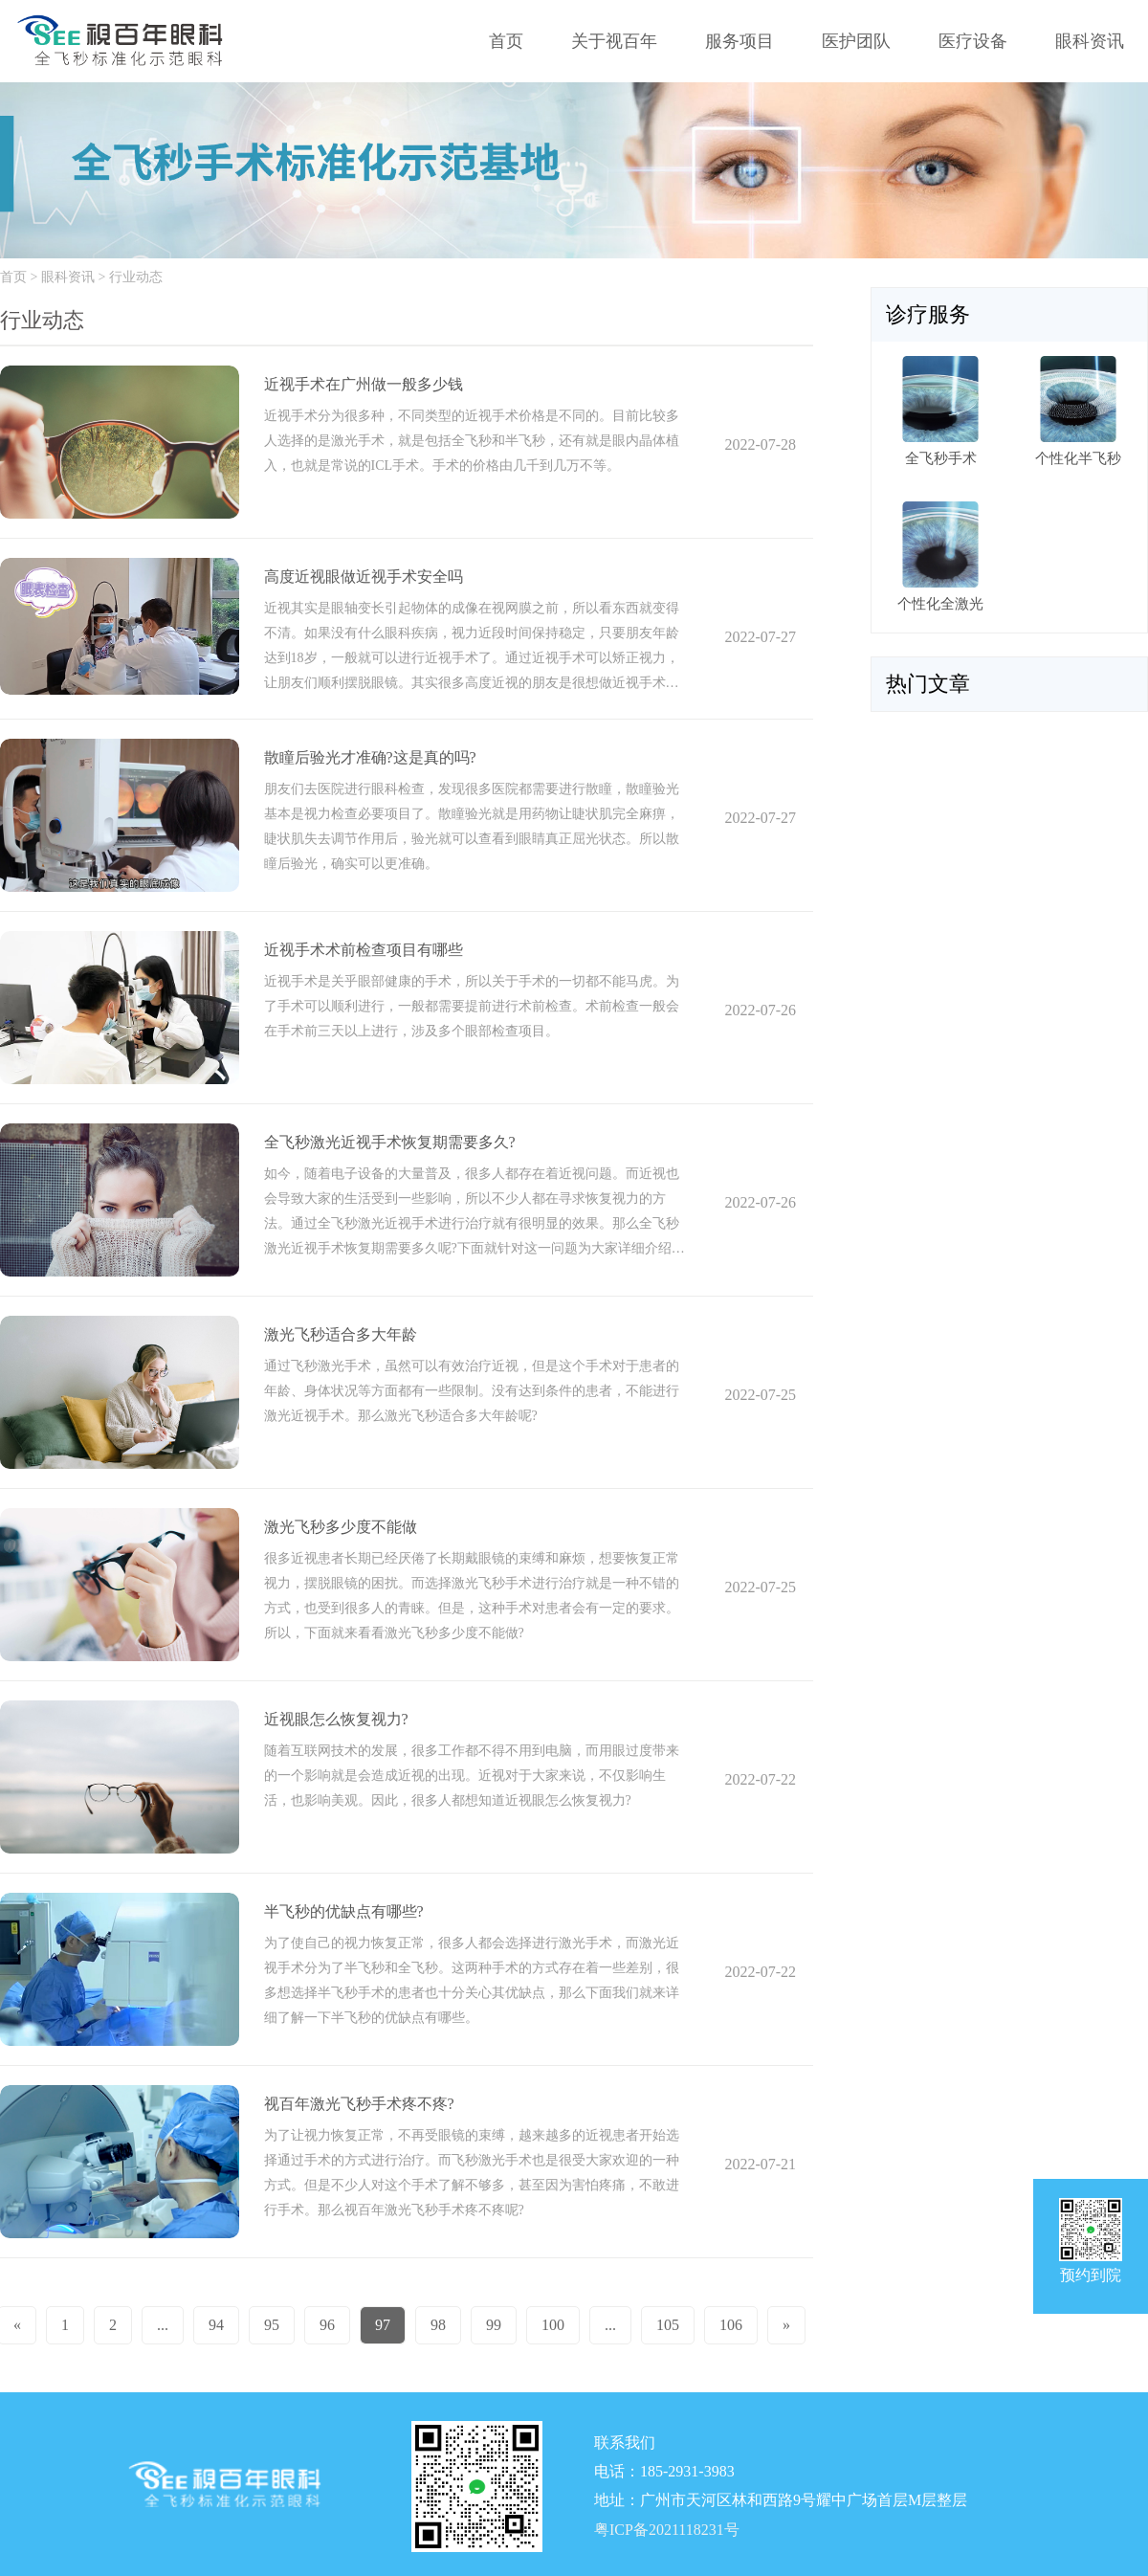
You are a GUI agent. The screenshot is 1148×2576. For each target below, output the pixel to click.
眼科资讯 (1089, 41)
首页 (506, 41)
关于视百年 (614, 41)
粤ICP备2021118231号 (667, 2530)
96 (327, 2325)
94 (216, 2325)
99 (493, 2325)
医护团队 (856, 41)
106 (730, 2325)
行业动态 (136, 277)
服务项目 (739, 41)
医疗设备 (972, 41)
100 (552, 2325)
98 (438, 2325)
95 (271, 2325)
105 (667, 2325)
